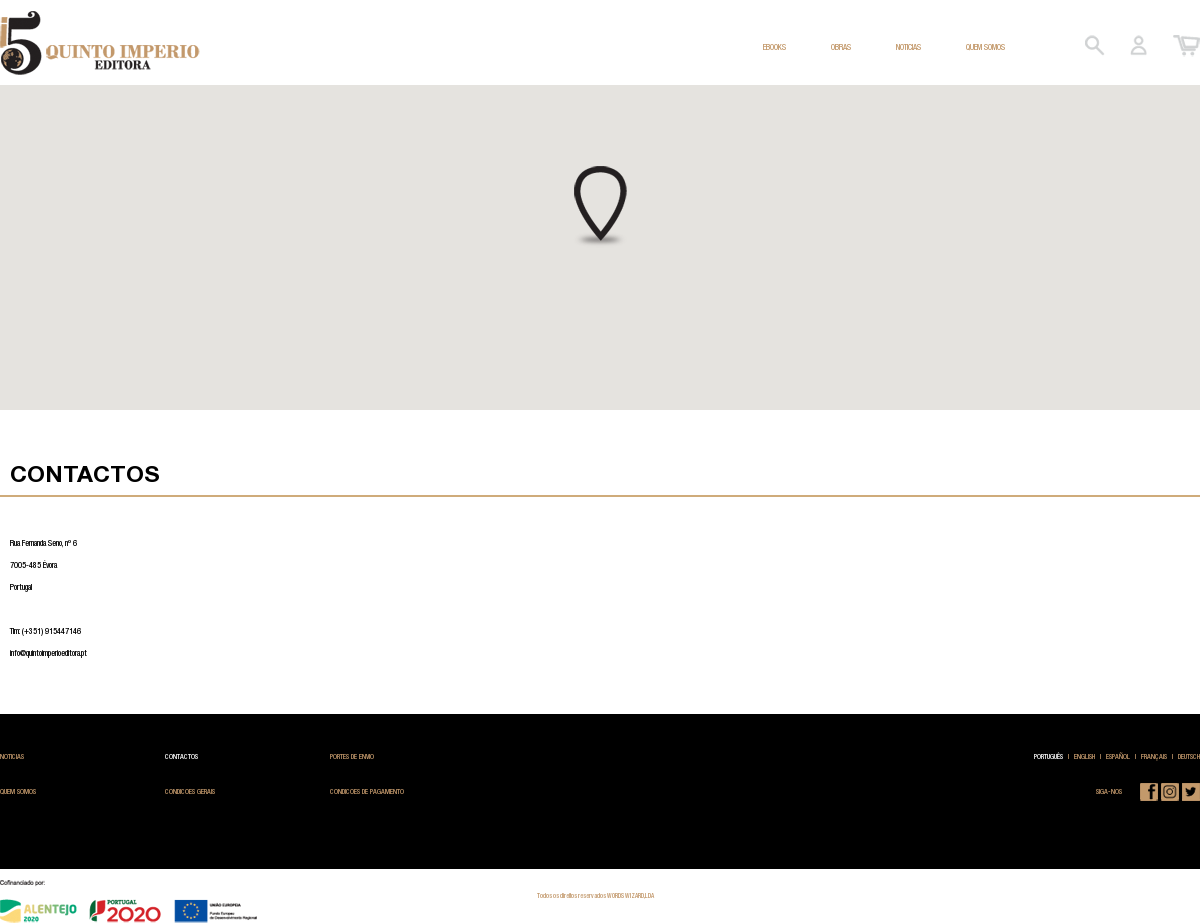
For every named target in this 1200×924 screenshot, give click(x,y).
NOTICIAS (908, 47)
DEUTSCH (1189, 756)
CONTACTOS (181, 756)
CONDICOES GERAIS (190, 791)
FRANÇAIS (1154, 756)
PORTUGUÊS (1048, 756)
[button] (600, 207)
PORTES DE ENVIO (352, 756)
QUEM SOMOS (985, 47)
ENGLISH (1084, 756)
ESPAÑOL (1118, 756)
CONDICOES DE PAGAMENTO (367, 791)
